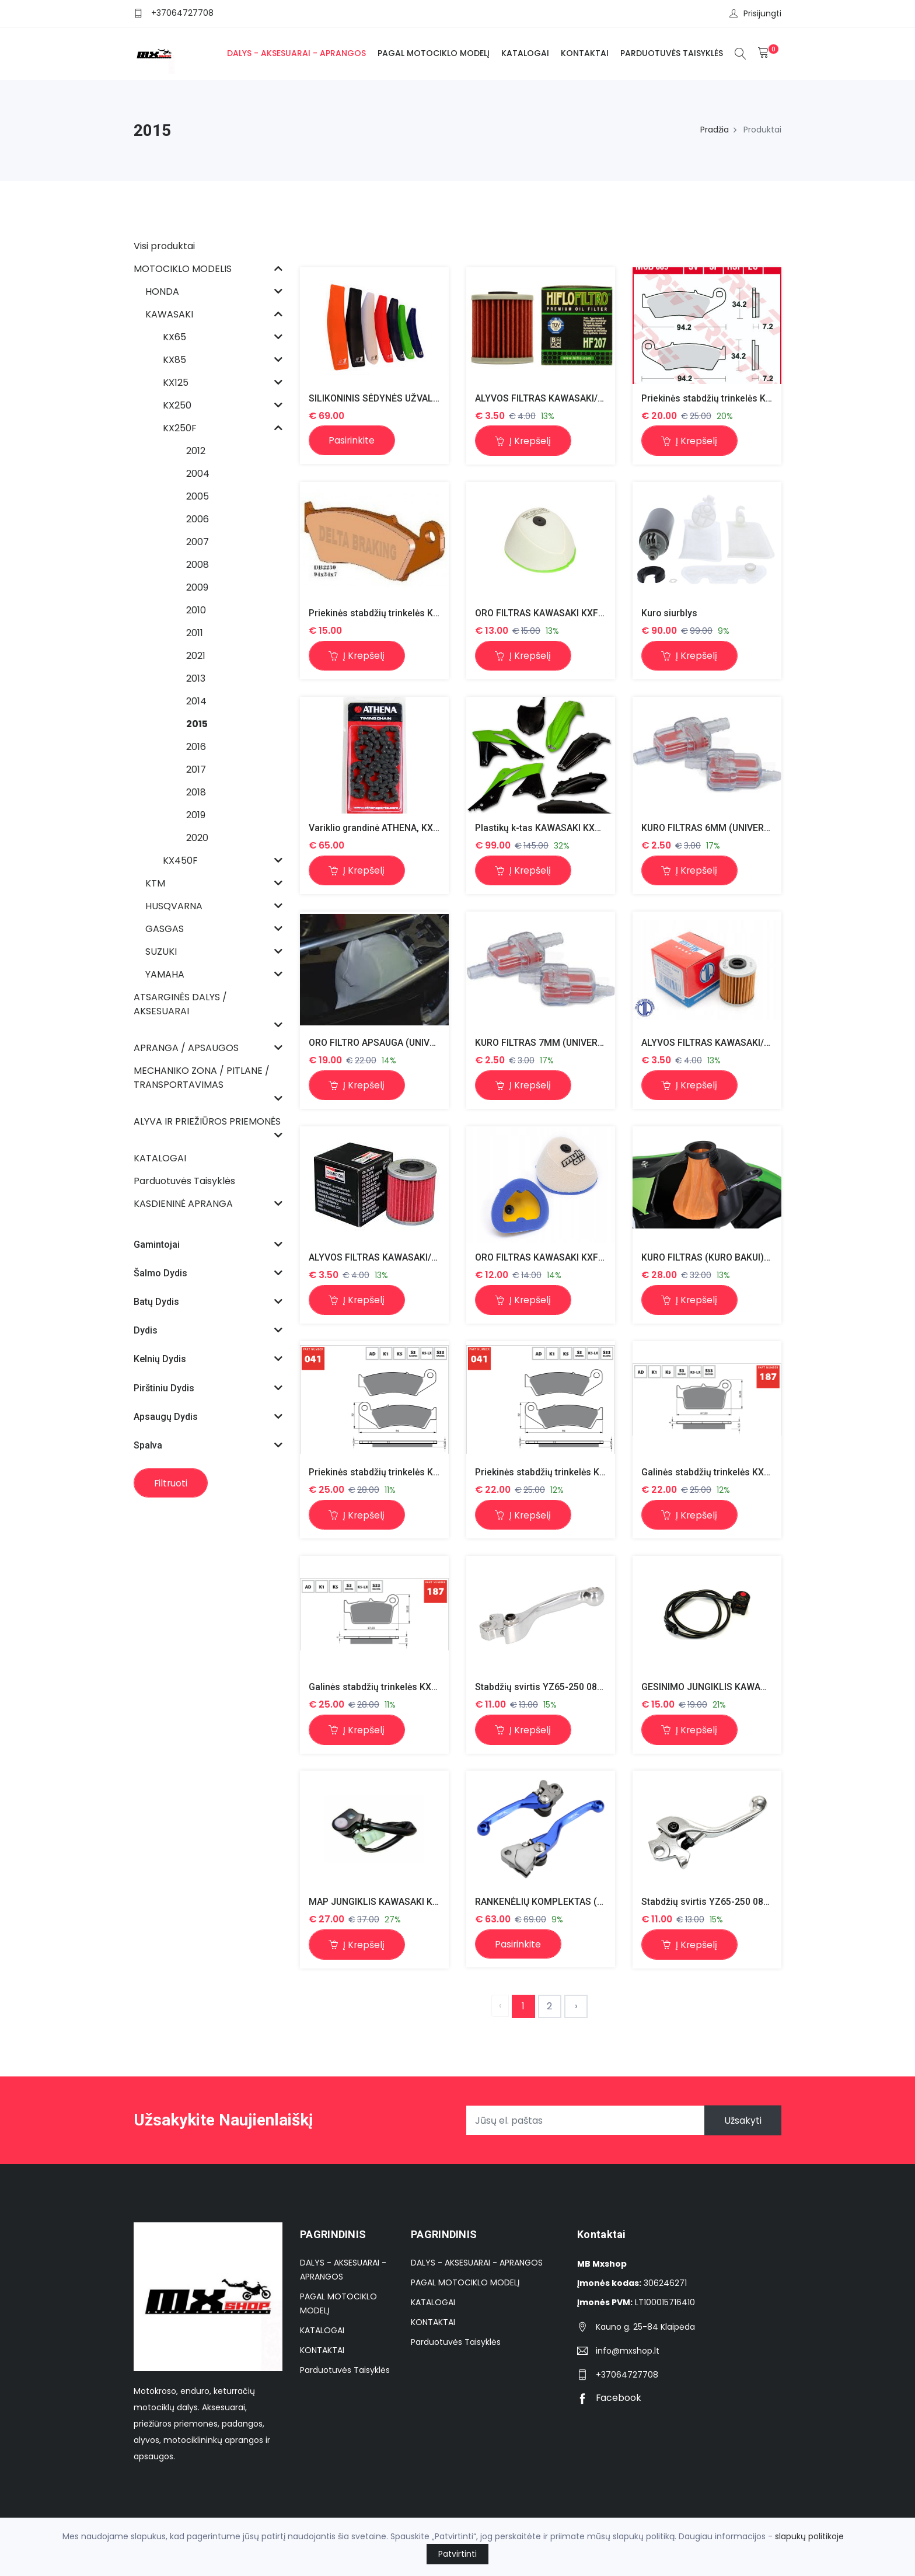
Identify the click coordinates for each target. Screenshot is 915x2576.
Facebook (609, 2399)
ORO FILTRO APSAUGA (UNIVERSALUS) (391, 1043)
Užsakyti (741, 2121)
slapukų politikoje (809, 2536)
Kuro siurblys (669, 613)
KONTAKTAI (584, 53)
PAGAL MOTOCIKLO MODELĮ (433, 53)
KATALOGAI (525, 53)
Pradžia (714, 129)
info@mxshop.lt (627, 2352)
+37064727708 (182, 13)
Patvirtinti (457, 2554)
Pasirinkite (353, 440)
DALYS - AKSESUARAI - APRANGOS (295, 53)
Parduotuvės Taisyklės (671, 53)
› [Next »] (576, 2007)
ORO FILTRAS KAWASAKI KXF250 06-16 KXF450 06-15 (589, 613)
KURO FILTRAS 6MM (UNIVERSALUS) (719, 827)
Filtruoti (172, 1483)
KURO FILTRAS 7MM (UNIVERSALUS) (553, 1043)
